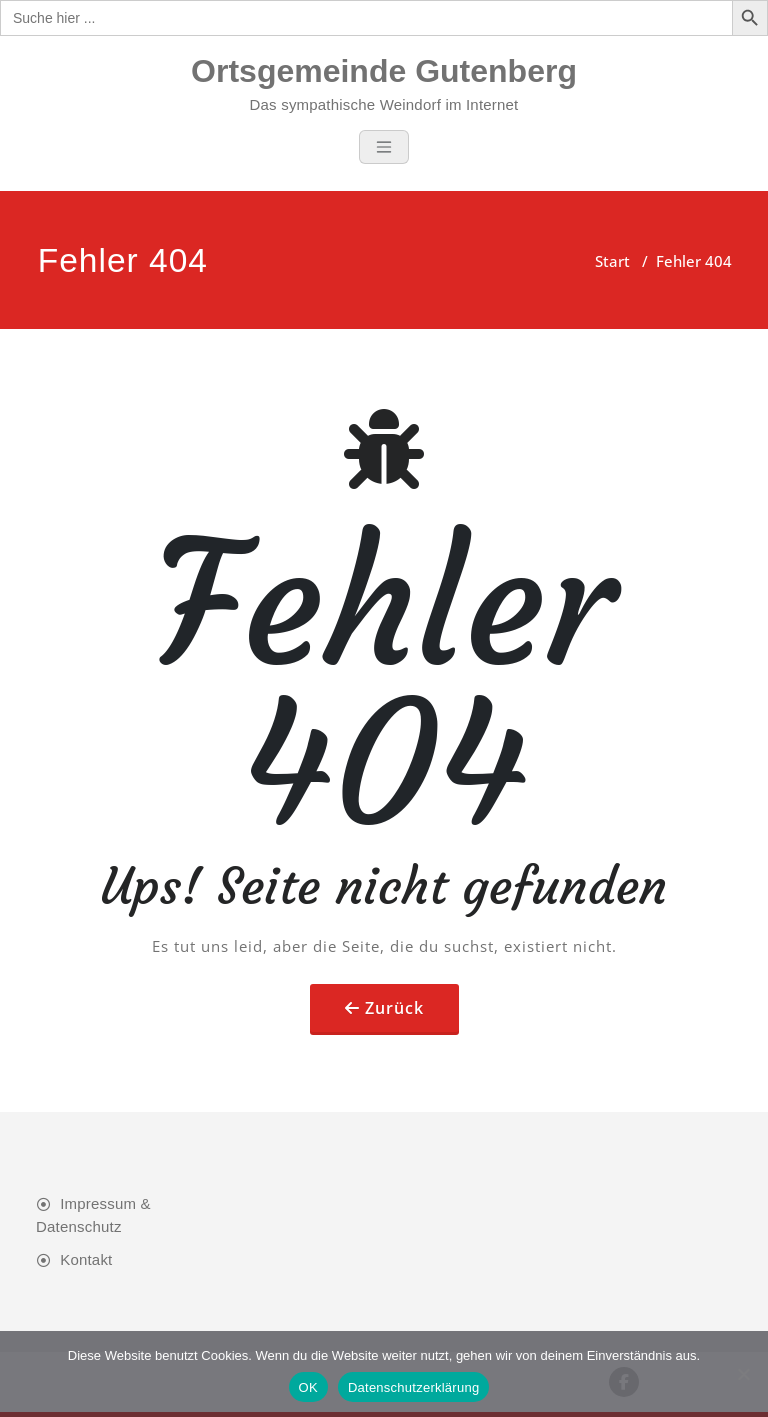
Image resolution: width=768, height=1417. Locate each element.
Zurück (394, 1008)
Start (612, 261)
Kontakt (86, 1259)
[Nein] (743, 1374)
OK (308, 1387)
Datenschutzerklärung (413, 1387)
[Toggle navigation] (384, 147)
